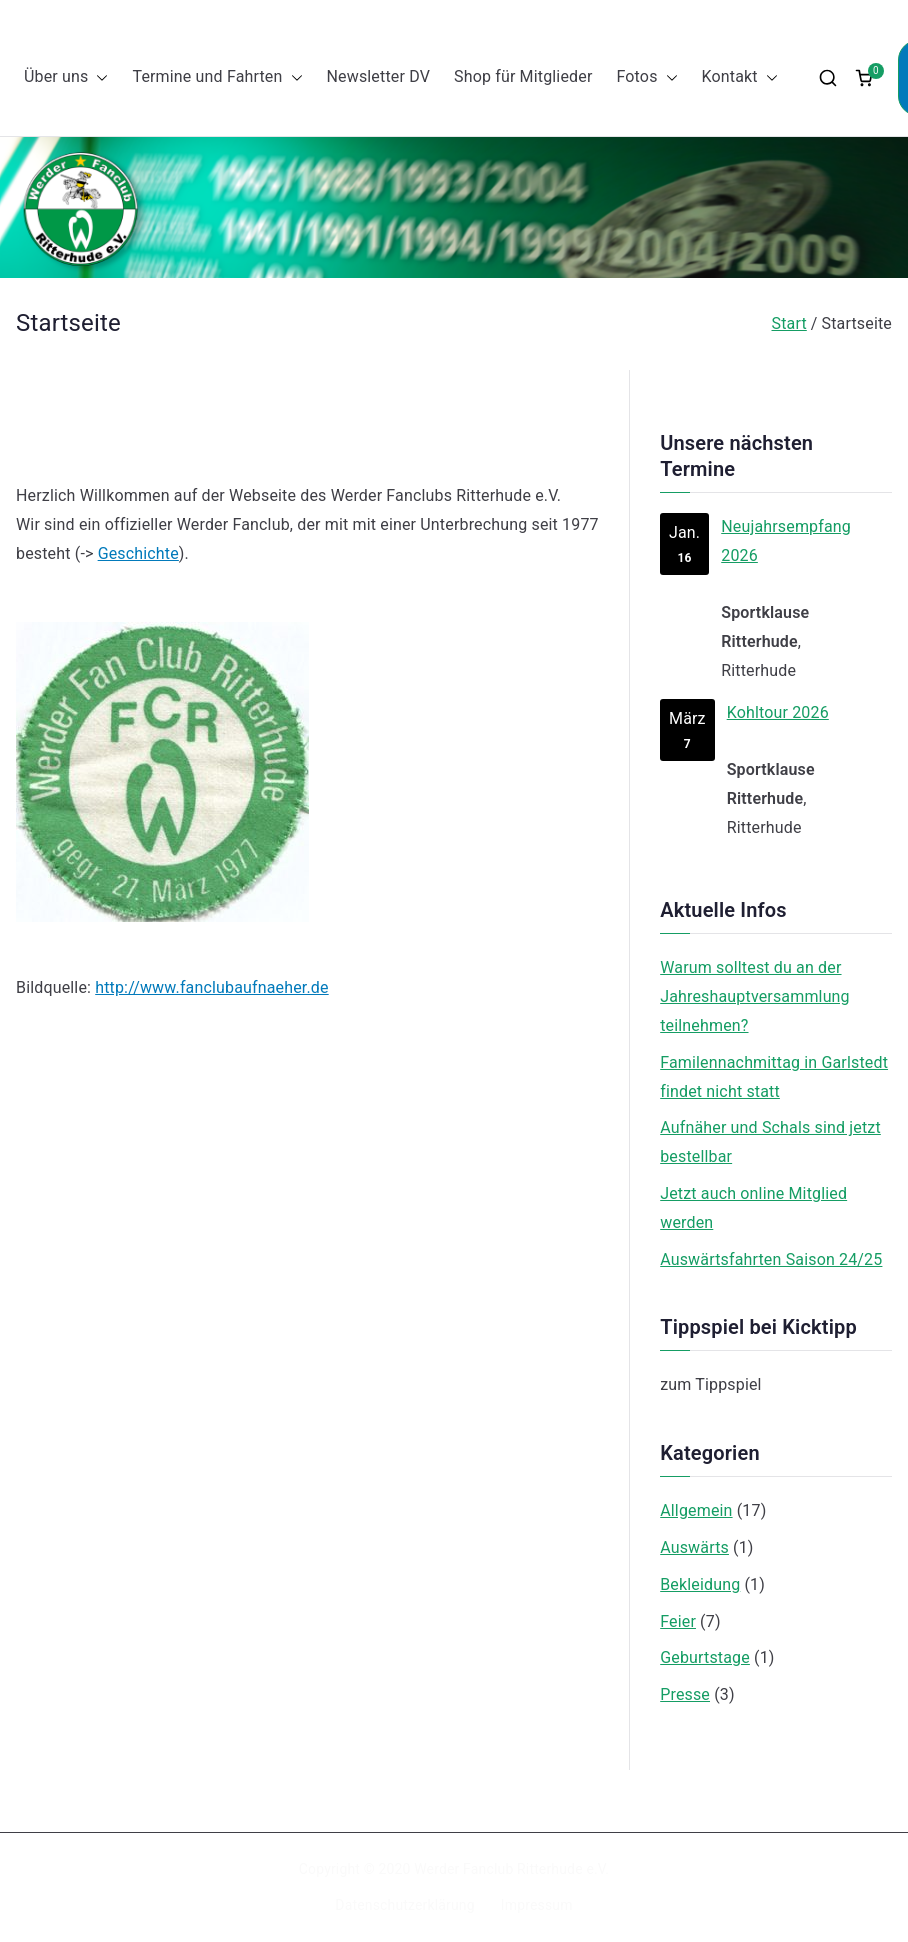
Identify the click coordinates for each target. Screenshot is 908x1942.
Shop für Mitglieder (523, 76)
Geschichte (138, 553)
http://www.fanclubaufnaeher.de (211, 987)
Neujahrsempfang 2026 (786, 541)
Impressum (537, 1905)
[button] (98, 77)
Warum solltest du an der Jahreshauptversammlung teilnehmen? (755, 996)
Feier (678, 1621)
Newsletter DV (379, 76)
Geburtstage (705, 1657)
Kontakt (740, 77)
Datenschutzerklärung (404, 1905)
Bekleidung (700, 1584)
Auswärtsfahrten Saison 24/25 (771, 1259)
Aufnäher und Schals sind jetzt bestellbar (770, 1142)
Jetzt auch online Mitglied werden (753, 1208)
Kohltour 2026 (778, 711)
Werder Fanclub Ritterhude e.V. (511, 1869)
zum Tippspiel (710, 1384)
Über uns (66, 77)
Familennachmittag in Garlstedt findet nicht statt (774, 1077)
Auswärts (694, 1547)
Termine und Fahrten (217, 77)
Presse (685, 1694)
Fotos (646, 77)
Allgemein (696, 1510)
